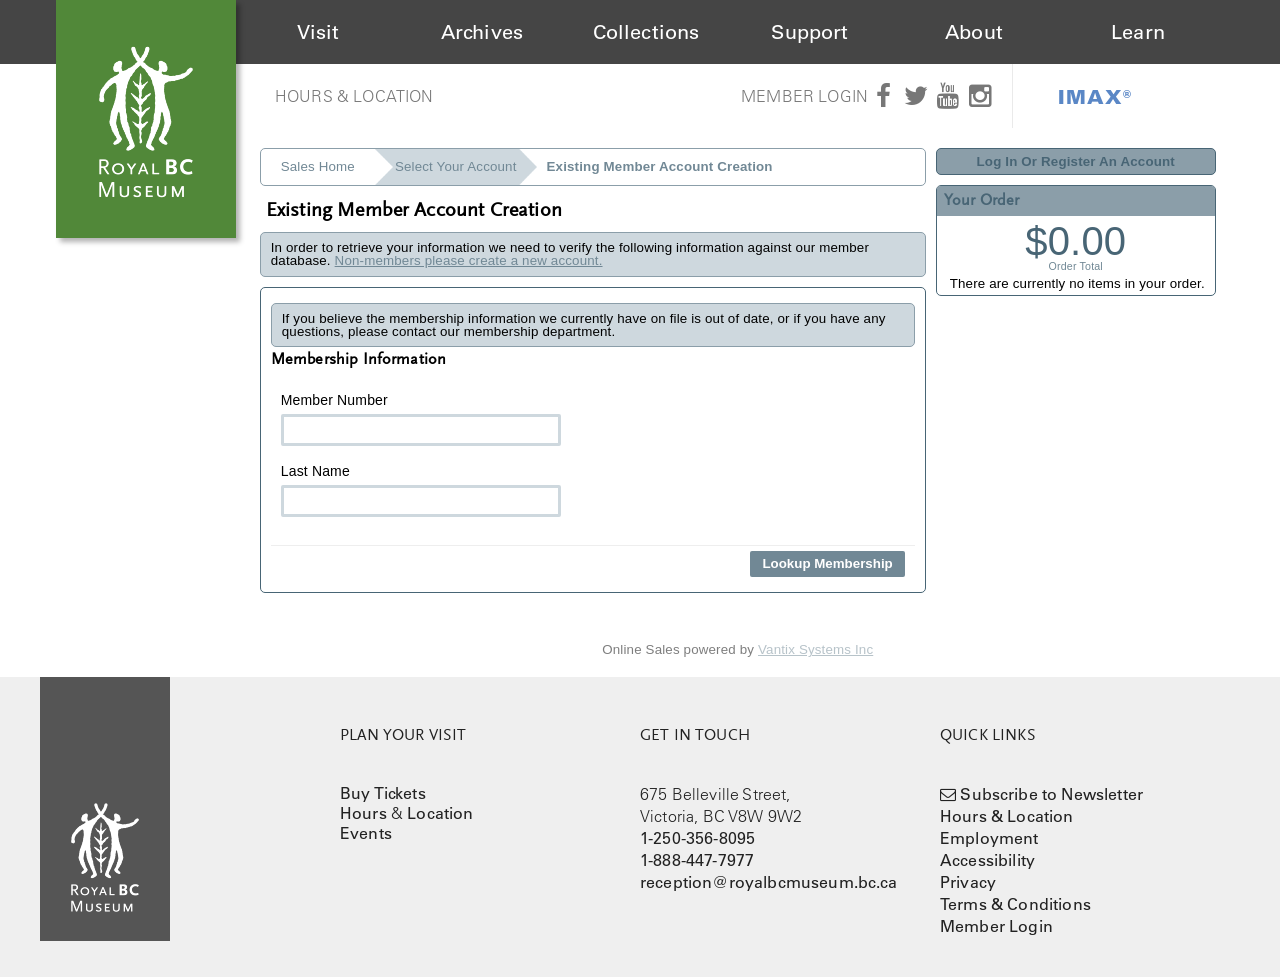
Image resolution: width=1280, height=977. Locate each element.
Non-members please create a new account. (469, 260)
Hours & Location (354, 96)
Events (366, 833)
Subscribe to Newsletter (1051, 794)
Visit (318, 32)
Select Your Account (456, 166)
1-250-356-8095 (697, 838)
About (974, 32)
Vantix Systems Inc (815, 649)
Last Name (421, 490)
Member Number (421, 419)
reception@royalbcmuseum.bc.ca (769, 882)
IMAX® (1095, 96)
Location (440, 813)
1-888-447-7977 (697, 860)
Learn (1138, 32)
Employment (989, 838)
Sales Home (318, 166)
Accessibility (987, 860)
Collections (646, 32)
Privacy (968, 882)
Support (809, 32)
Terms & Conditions (1015, 904)
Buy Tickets (383, 793)
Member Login (804, 96)
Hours (363, 813)
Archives (482, 32)
